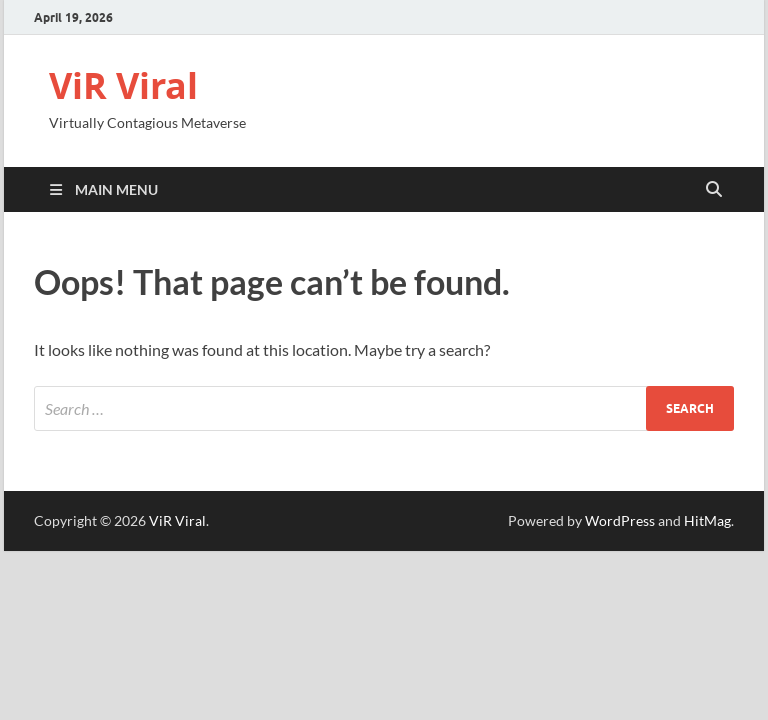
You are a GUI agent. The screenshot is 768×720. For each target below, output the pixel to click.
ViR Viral (123, 85)
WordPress (620, 520)
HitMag (707, 520)
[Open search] (714, 190)
